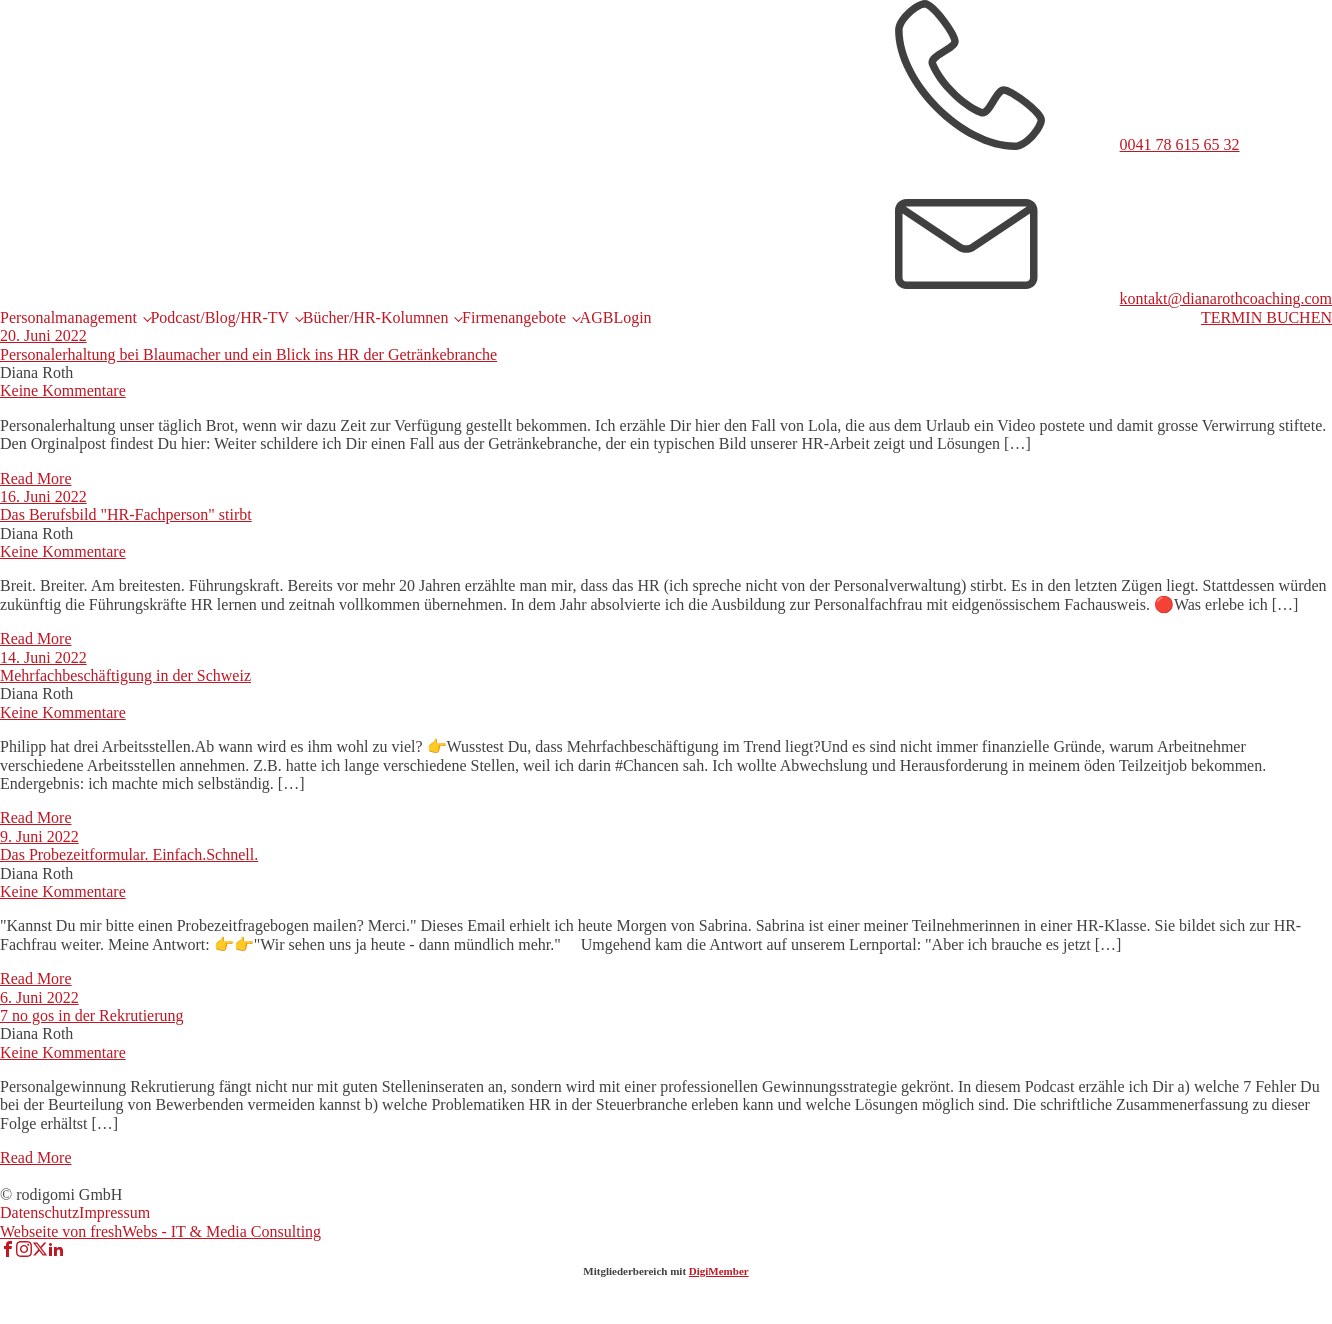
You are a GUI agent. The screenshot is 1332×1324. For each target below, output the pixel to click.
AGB (597, 317)
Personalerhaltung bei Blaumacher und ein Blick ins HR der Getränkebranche (248, 354)
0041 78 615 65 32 (1180, 144)
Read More (36, 478)
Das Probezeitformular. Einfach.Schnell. (129, 854)
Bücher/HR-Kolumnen (376, 317)
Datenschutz (39, 1212)
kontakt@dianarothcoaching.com (1226, 298)
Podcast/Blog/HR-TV (219, 317)
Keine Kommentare (63, 390)
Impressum (114, 1212)
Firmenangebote (514, 317)
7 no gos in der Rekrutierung (92, 1015)
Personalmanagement (68, 317)
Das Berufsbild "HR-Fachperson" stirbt (126, 514)
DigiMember (719, 1271)
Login (632, 317)
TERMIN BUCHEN (1266, 317)
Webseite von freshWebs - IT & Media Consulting (160, 1231)
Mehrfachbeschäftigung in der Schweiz (125, 675)
